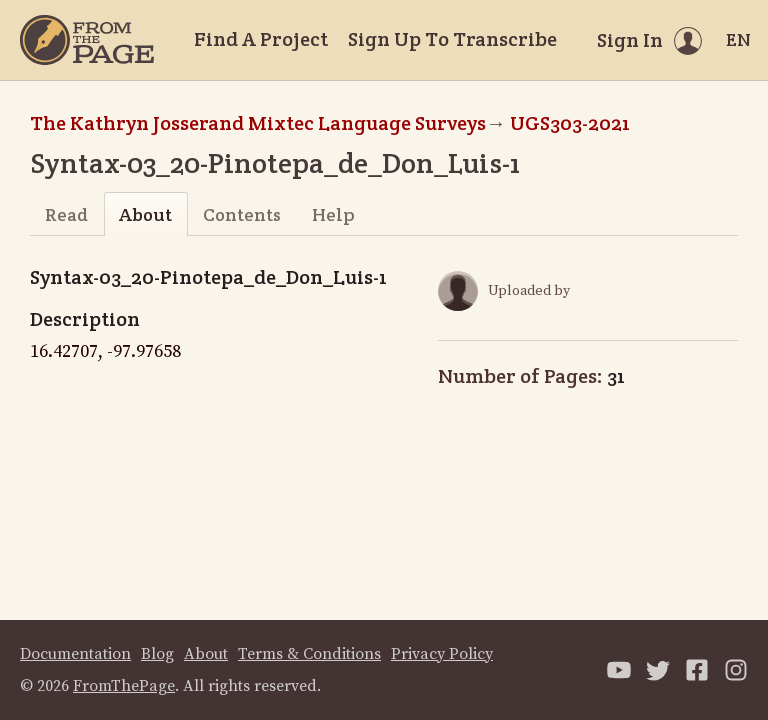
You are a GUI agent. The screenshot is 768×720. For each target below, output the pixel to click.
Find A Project (261, 39)
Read (66, 214)
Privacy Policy (442, 654)
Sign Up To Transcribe (452, 39)
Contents (242, 214)
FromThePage (124, 686)
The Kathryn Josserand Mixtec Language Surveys (258, 123)
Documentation (75, 654)
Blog (157, 654)
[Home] (87, 40)
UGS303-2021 (570, 123)
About (145, 214)
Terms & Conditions (309, 654)
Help (333, 214)
